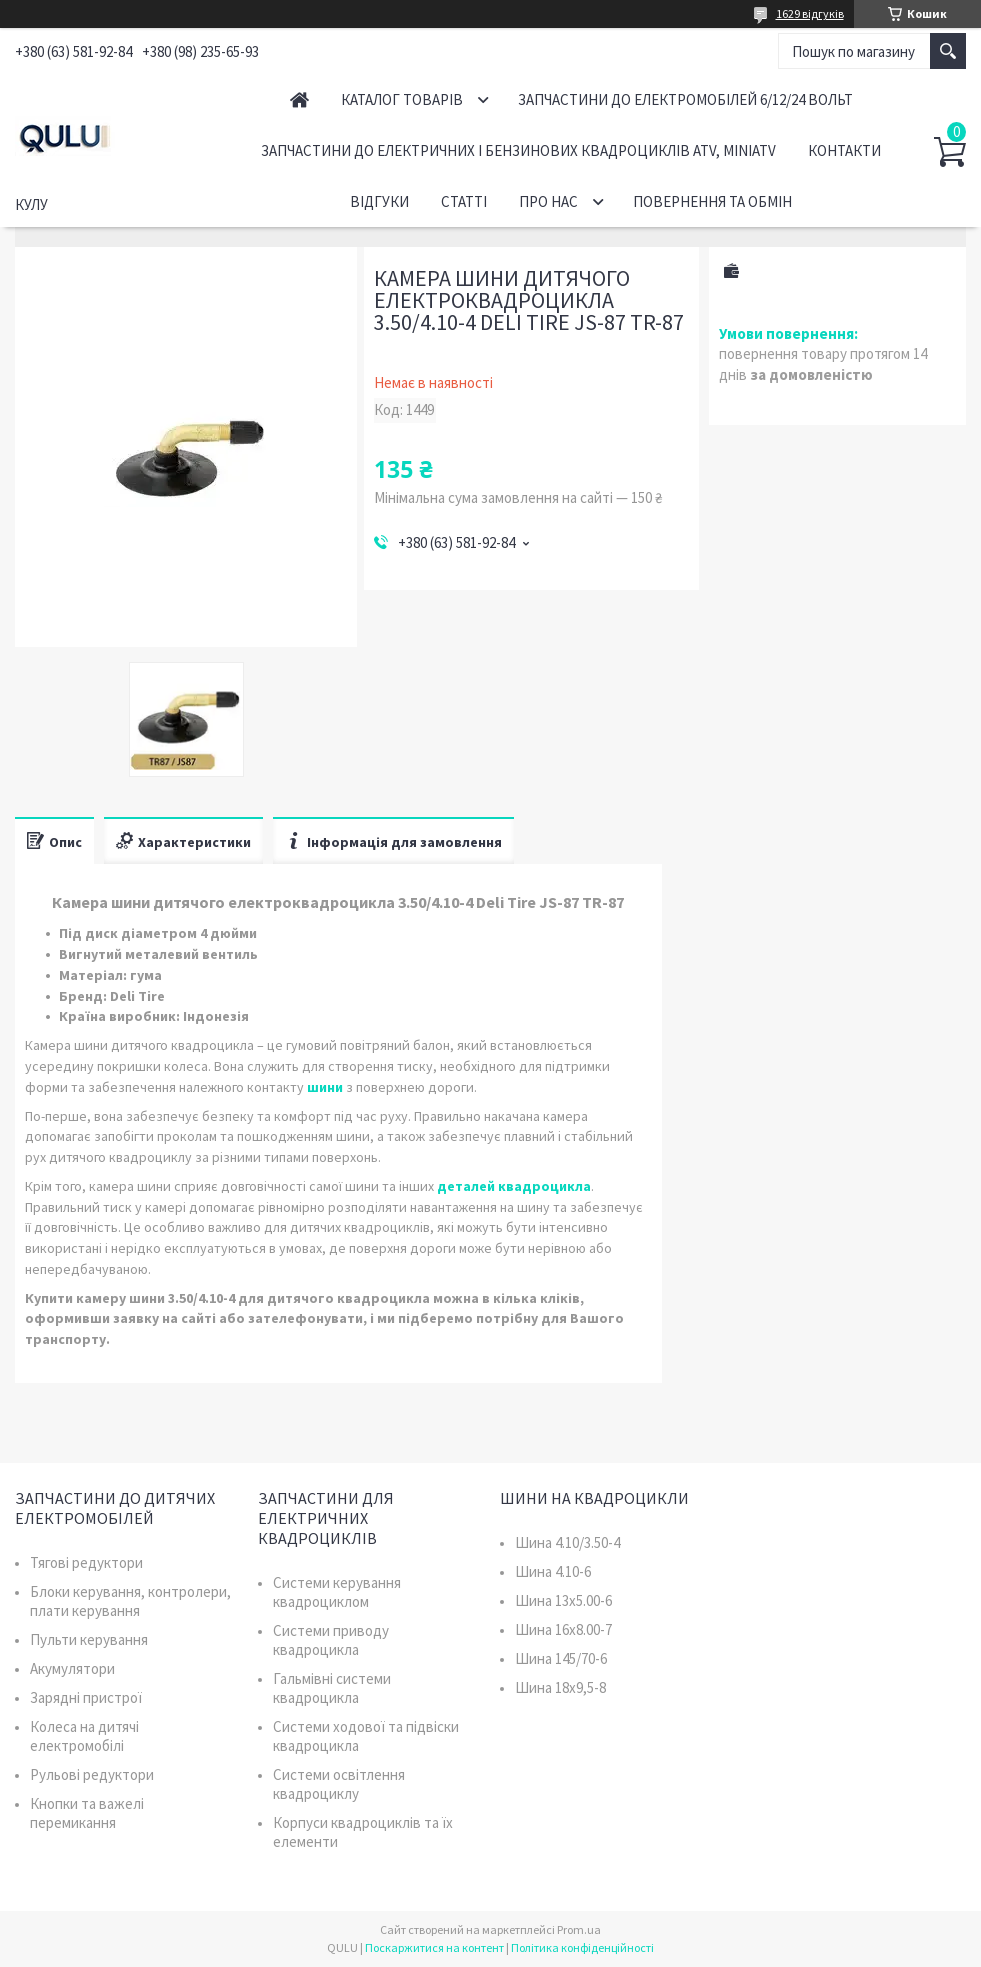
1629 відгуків (810, 13)
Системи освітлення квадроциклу (339, 1784)
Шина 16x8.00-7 (563, 1629)
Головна (299, 99)
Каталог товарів (402, 99)
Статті (464, 201)
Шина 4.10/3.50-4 (567, 1542)
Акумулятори (72, 1668)
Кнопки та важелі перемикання (87, 1813)
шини (325, 1087)
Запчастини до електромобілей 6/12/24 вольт (685, 99)
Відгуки (379, 201)
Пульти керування (89, 1639)
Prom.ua (579, 1929)
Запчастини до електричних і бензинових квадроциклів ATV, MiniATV (518, 150)
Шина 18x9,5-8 (560, 1687)
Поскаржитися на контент (434, 1947)
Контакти (844, 150)
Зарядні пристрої (86, 1697)
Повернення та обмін (712, 201)
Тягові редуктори (86, 1562)
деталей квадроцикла (514, 1186)
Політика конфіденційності (582, 1947)
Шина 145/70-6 (561, 1658)
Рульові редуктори (92, 1774)
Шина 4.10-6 (553, 1571)
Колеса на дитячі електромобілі (84, 1736)
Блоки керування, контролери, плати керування (130, 1601)
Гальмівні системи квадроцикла (332, 1688)
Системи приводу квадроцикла (331, 1640)
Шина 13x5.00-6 (563, 1600)
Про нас (548, 201)
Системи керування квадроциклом (337, 1592)
